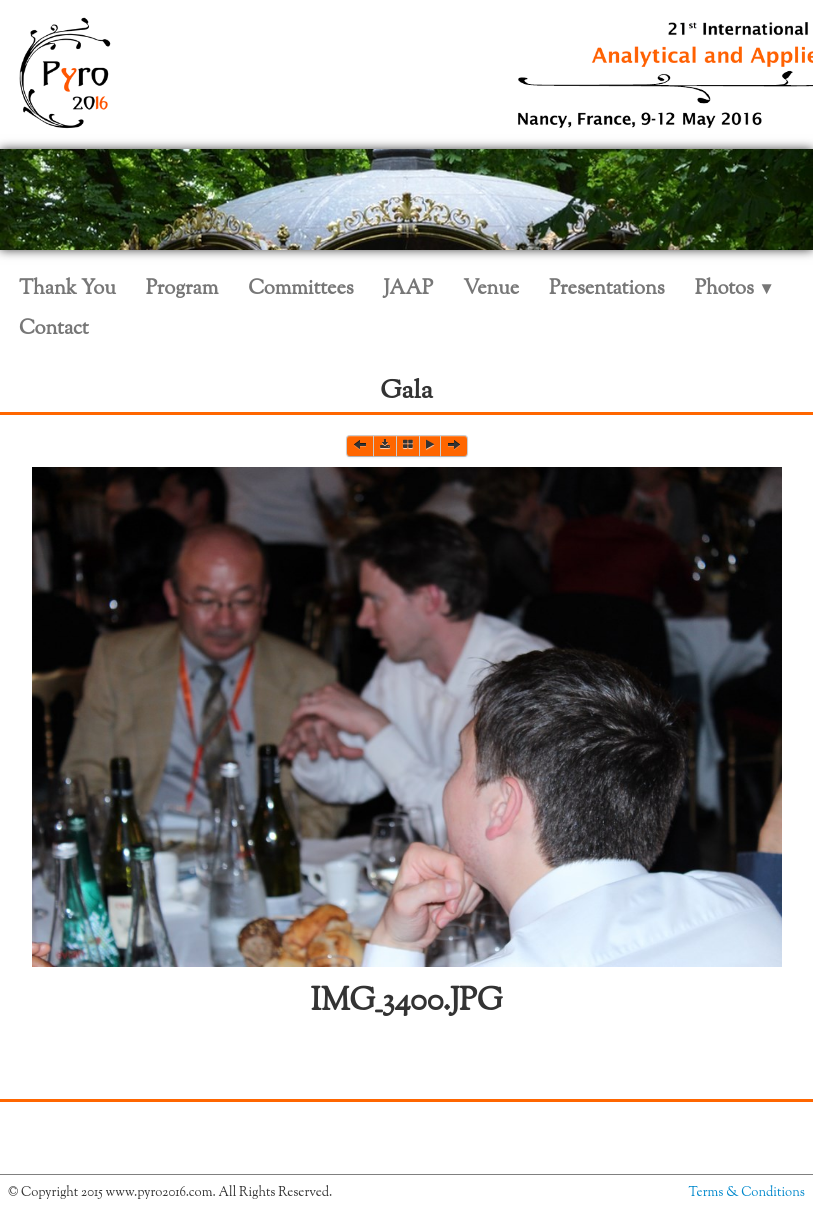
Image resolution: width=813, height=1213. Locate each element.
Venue (491, 289)
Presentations (607, 289)
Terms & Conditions (747, 1193)
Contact (54, 329)
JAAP (409, 289)
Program (182, 289)
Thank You (67, 289)
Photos (735, 289)
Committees (300, 289)
